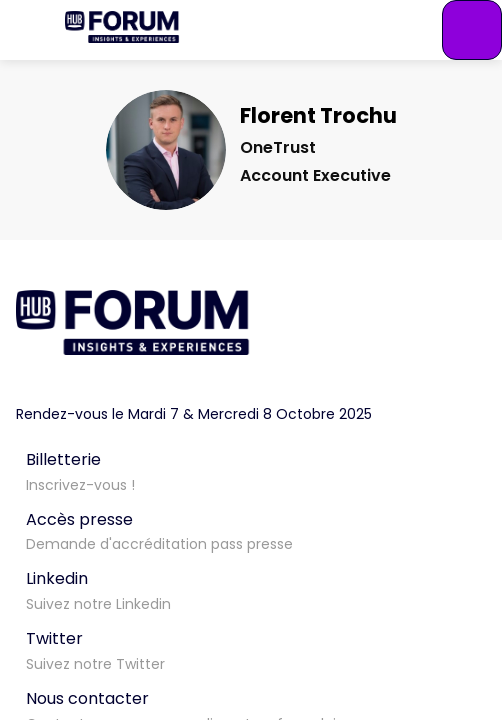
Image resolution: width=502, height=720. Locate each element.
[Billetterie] (251, 470)
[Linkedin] (251, 589)
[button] (30, 30)
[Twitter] (251, 649)
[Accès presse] (251, 530)
